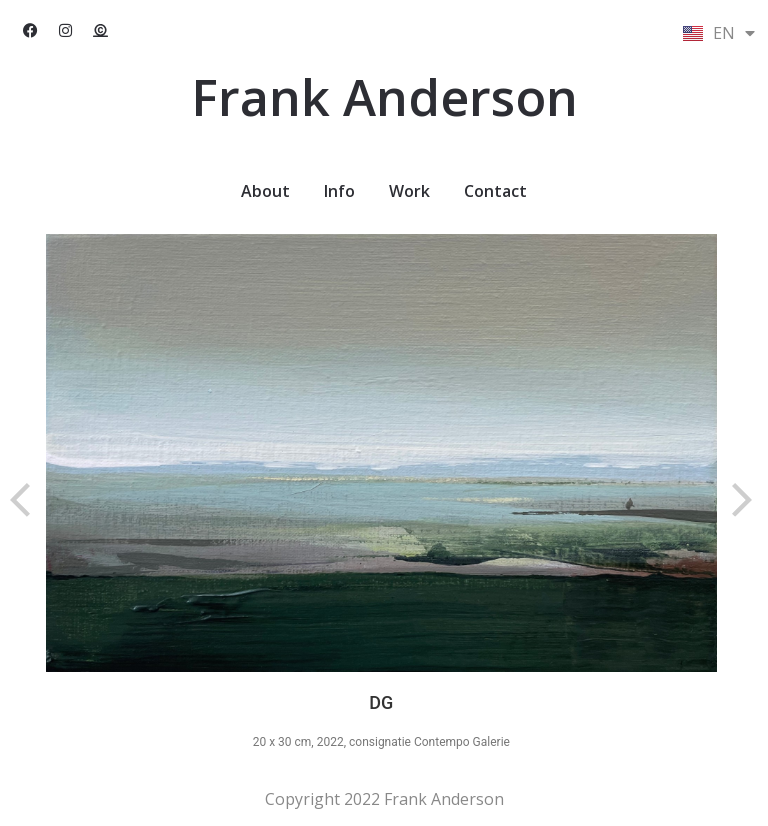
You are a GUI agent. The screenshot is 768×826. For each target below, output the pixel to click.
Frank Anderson (384, 97)
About (265, 191)
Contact (495, 191)
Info (339, 191)
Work (409, 191)
